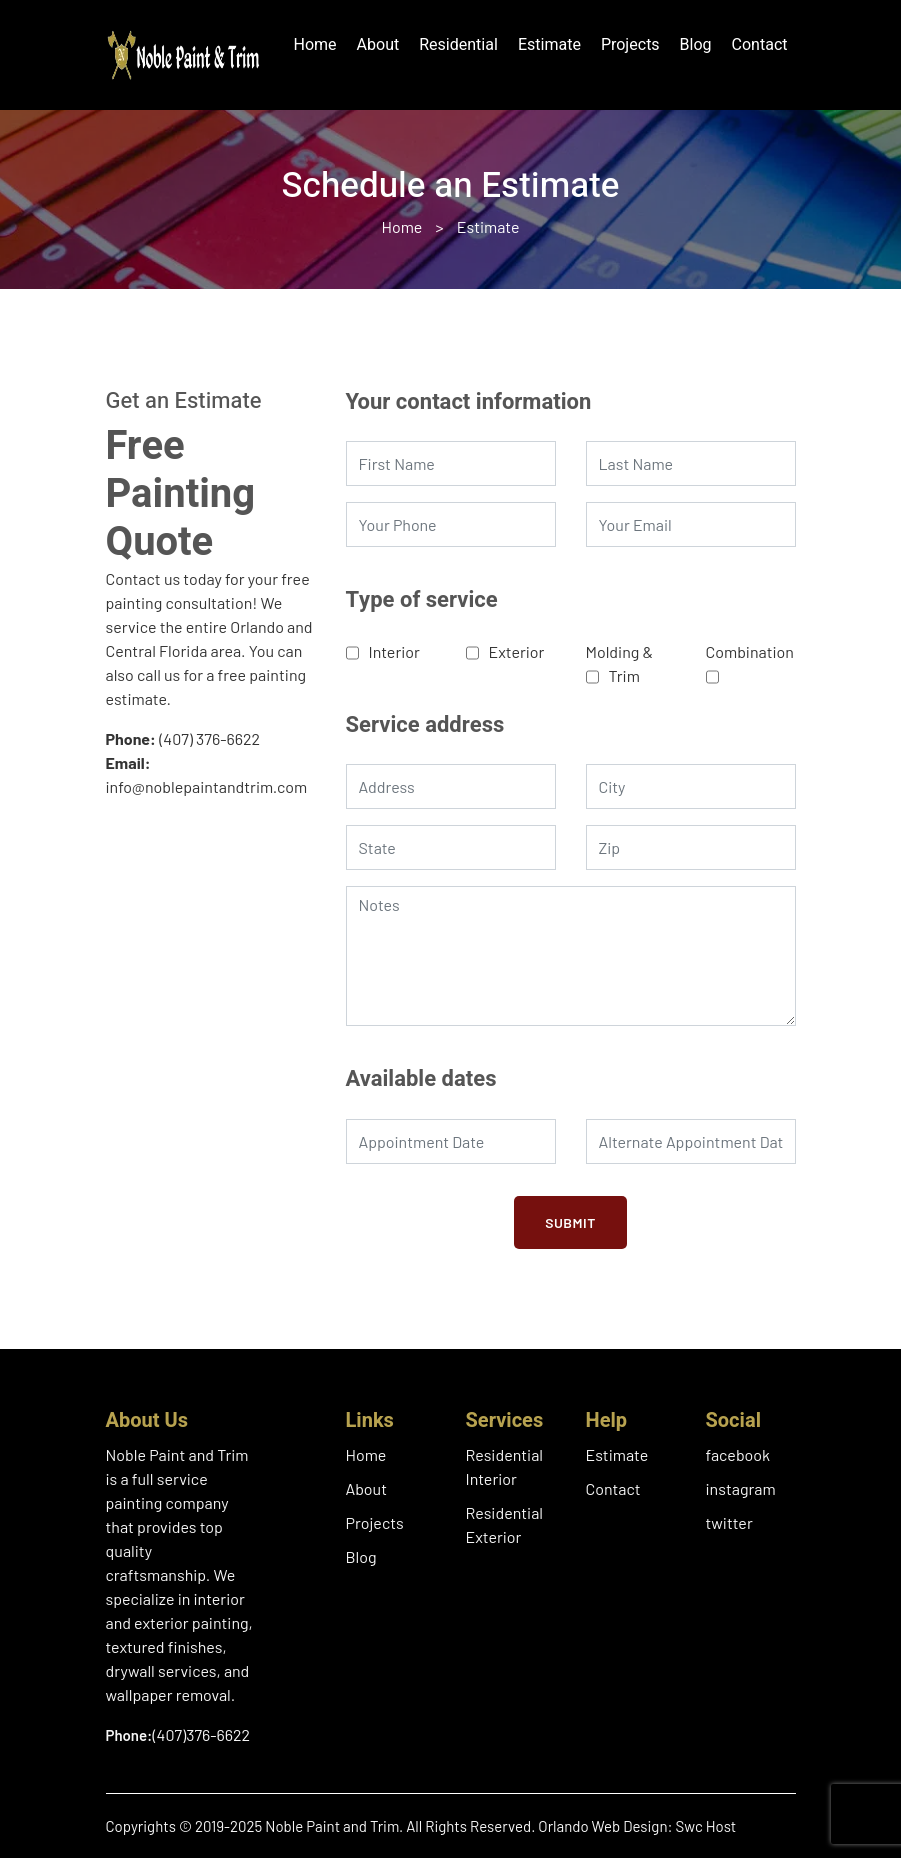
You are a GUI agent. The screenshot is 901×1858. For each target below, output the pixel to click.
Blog (696, 45)
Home (315, 45)
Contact (760, 45)
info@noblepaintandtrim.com (207, 786)
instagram (741, 1488)
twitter (729, 1522)
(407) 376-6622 (209, 738)
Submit (570, 1222)
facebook (738, 1454)
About (378, 45)
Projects (630, 45)
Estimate (549, 45)
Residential (458, 45)
